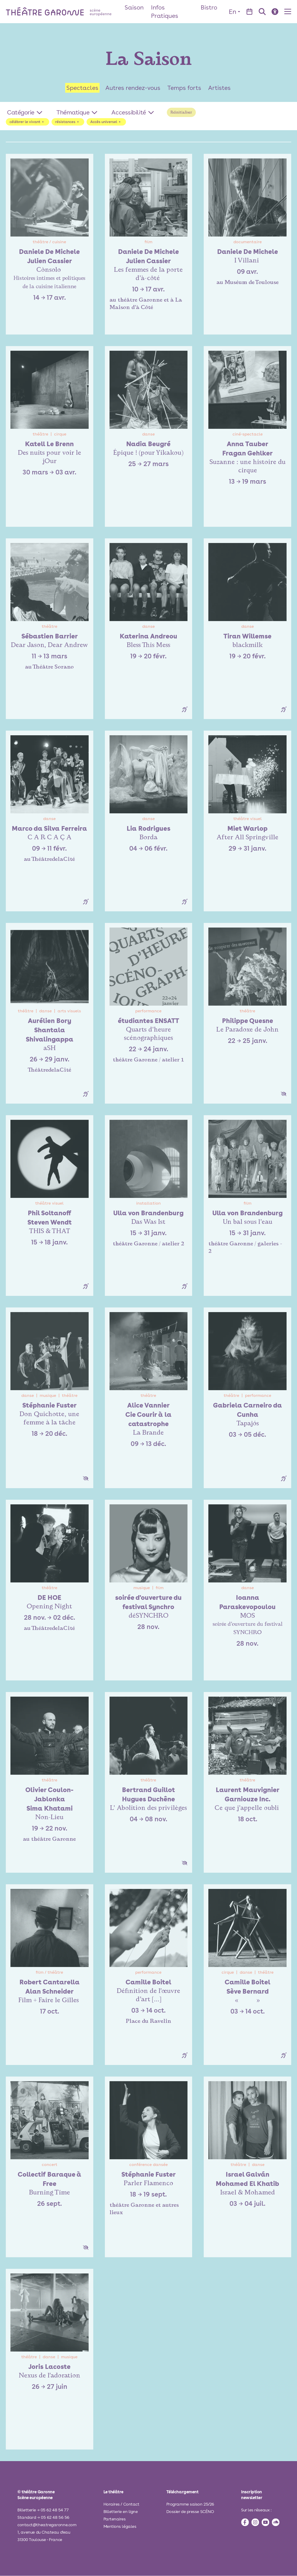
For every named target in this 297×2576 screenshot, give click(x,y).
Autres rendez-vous (132, 87)
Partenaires (114, 2518)
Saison (134, 7)
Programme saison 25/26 (190, 2504)
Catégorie (20, 112)
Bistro (209, 7)
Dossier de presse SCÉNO (190, 2511)
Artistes (219, 87)
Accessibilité (128, 112)
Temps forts (184, 87)
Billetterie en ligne (120, 2511)
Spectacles (82, 87)
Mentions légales (119, 2526)
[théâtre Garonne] (65, 11)
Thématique (73, 112)
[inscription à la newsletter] (260, 2494)
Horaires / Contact (121, 2504)
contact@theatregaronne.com (46, 2524)
